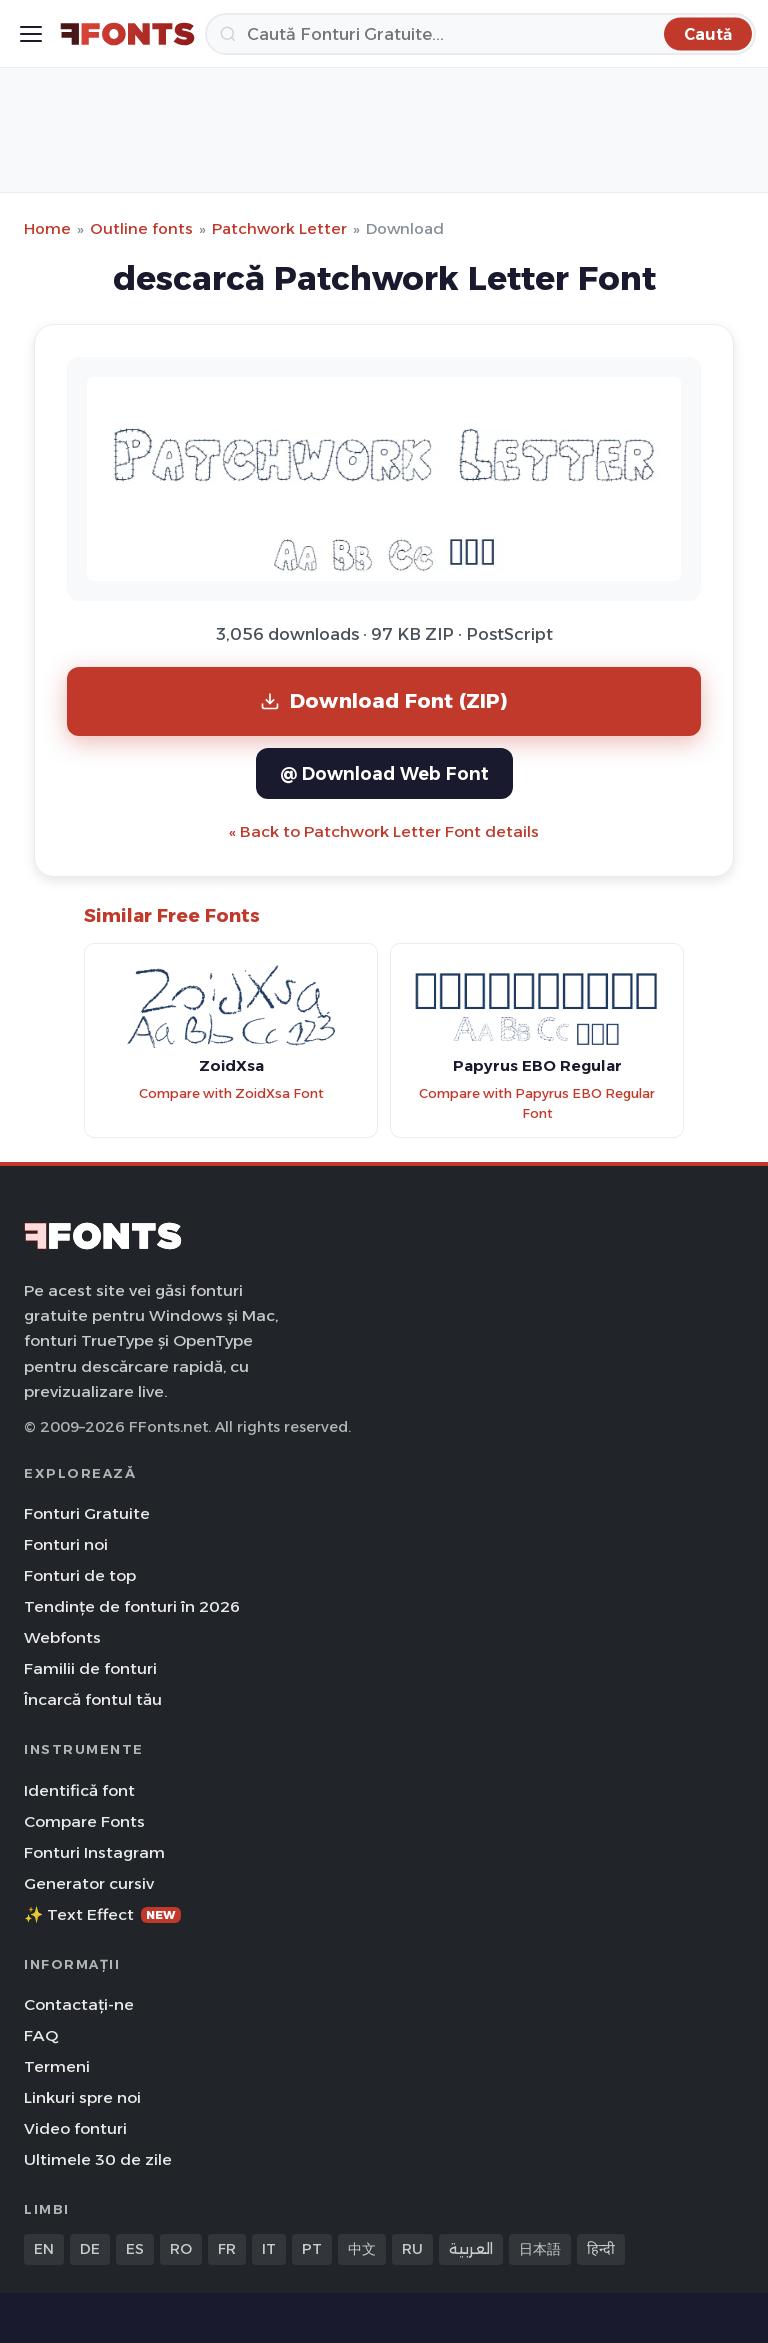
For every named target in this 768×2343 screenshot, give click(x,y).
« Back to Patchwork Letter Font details (384, 831)
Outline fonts (141, 228)
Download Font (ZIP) (384, 700)
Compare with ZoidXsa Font (231, 1093)
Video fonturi (75, 2128)
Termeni (57, 2066)
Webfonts (62, 1637)
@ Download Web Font (384, 773)
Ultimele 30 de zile (98, 2159)
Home (47, 228)
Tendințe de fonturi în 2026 (132, 1606)
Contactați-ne (79, 2004)
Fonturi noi (66, 1544)
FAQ (41, 2035)
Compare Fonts (84, 1821)
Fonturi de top (80, 1575)
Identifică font (79, 1790)
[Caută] (480, 34)
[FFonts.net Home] (127, 34)
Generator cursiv (89, 1883)
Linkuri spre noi (82, 2097)
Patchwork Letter (279, 228)
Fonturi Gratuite (87, 1513)
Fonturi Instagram (94, 1852)
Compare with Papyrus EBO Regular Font (537, 1104)
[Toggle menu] (31, 34)
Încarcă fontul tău (93, 1699)
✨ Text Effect (102, 1914)
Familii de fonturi (90, 1668)
